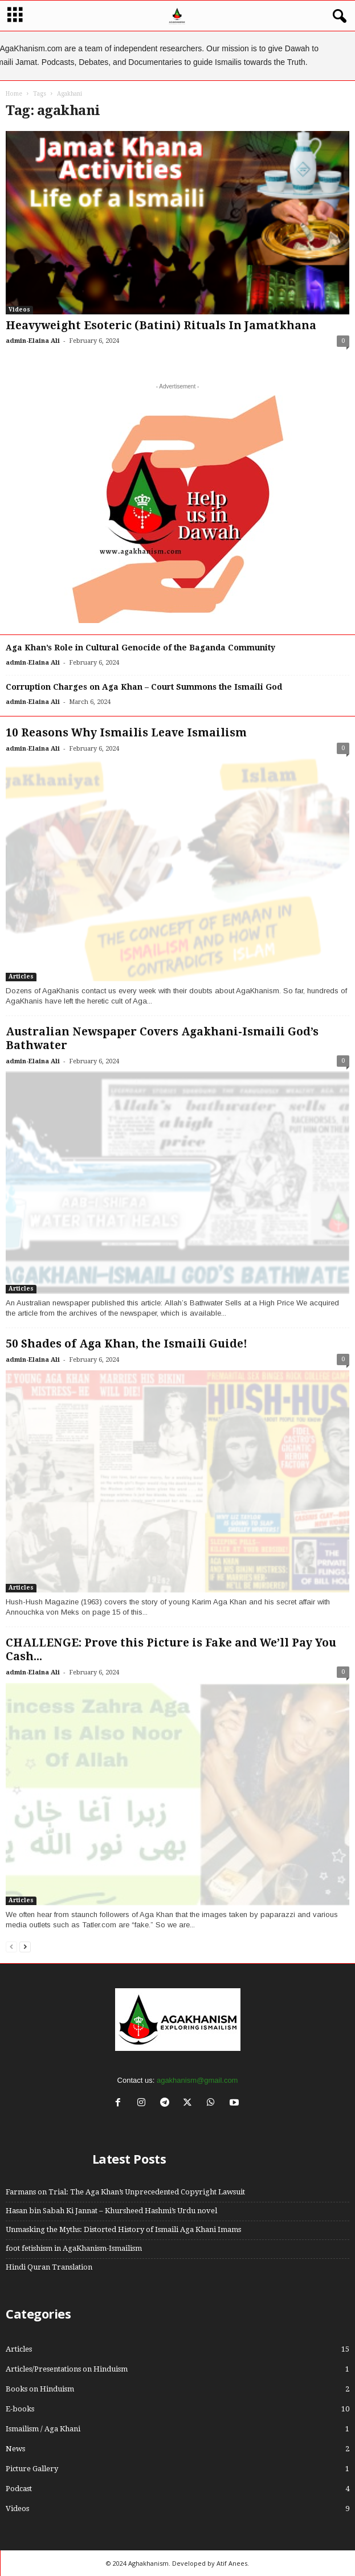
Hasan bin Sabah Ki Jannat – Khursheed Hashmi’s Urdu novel (111, 2210)
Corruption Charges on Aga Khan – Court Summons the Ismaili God (144, 686)
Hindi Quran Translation (49, 2267)
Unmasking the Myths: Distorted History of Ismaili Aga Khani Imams (123, 2229)
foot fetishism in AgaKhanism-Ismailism (74, 2248)
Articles (21, 976)
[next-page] (25, 1946)
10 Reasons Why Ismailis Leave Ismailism (126, 732)
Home (14, 94)
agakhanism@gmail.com (197, 2080)
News (15, 2448)
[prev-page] (11, 1946)
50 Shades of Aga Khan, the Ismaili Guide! (126, 1343)
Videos (19, 309)
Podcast (19, 2488)
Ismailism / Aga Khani (43, 2429)
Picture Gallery (32, 2468)
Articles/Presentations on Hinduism (67, 2369)
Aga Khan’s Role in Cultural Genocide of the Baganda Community (140, 647)
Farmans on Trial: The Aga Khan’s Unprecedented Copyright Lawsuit (125, 2192)
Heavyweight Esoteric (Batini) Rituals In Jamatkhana (161, 325)
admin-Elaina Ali (33, 341)
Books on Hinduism (40, 2389)
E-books (20, 2409)
